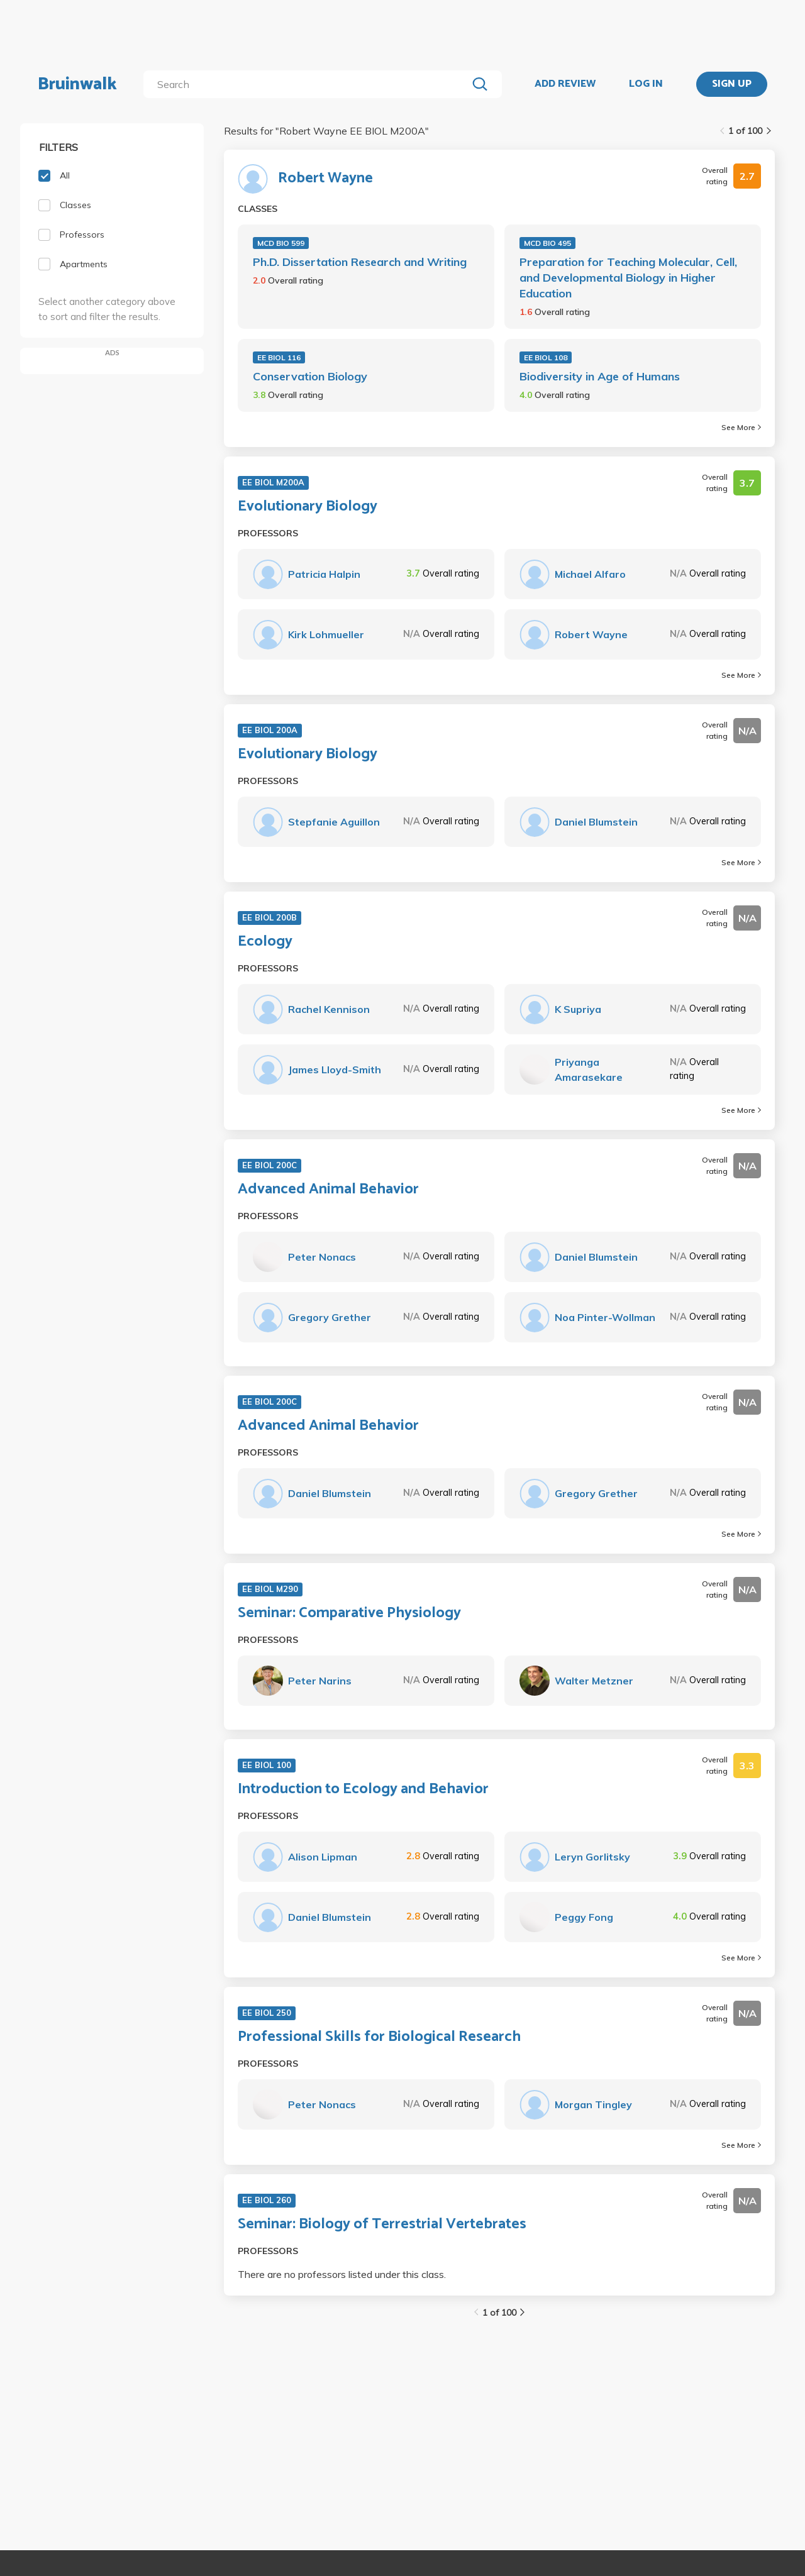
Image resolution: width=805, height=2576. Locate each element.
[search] (307, 84)
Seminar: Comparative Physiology (349, 1613)
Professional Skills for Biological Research (379, 2037)
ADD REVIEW (565, 84)
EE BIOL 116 (279, 357)
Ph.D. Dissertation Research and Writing (360, 262)
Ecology (265, 942)
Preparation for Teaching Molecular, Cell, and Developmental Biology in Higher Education (628, 278)
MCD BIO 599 (280, 243)
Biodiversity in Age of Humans (599, 376)
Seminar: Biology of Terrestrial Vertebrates (382, 2224)
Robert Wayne (325, 178)
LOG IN (646, 84)
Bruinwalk (77, 84)
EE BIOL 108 (545, 357)
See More (741, 427)
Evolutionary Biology (307, 506)
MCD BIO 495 (547, 243)
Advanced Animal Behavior (328, 1189)
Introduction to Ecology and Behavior (363, 1789)
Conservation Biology (310, 376)
